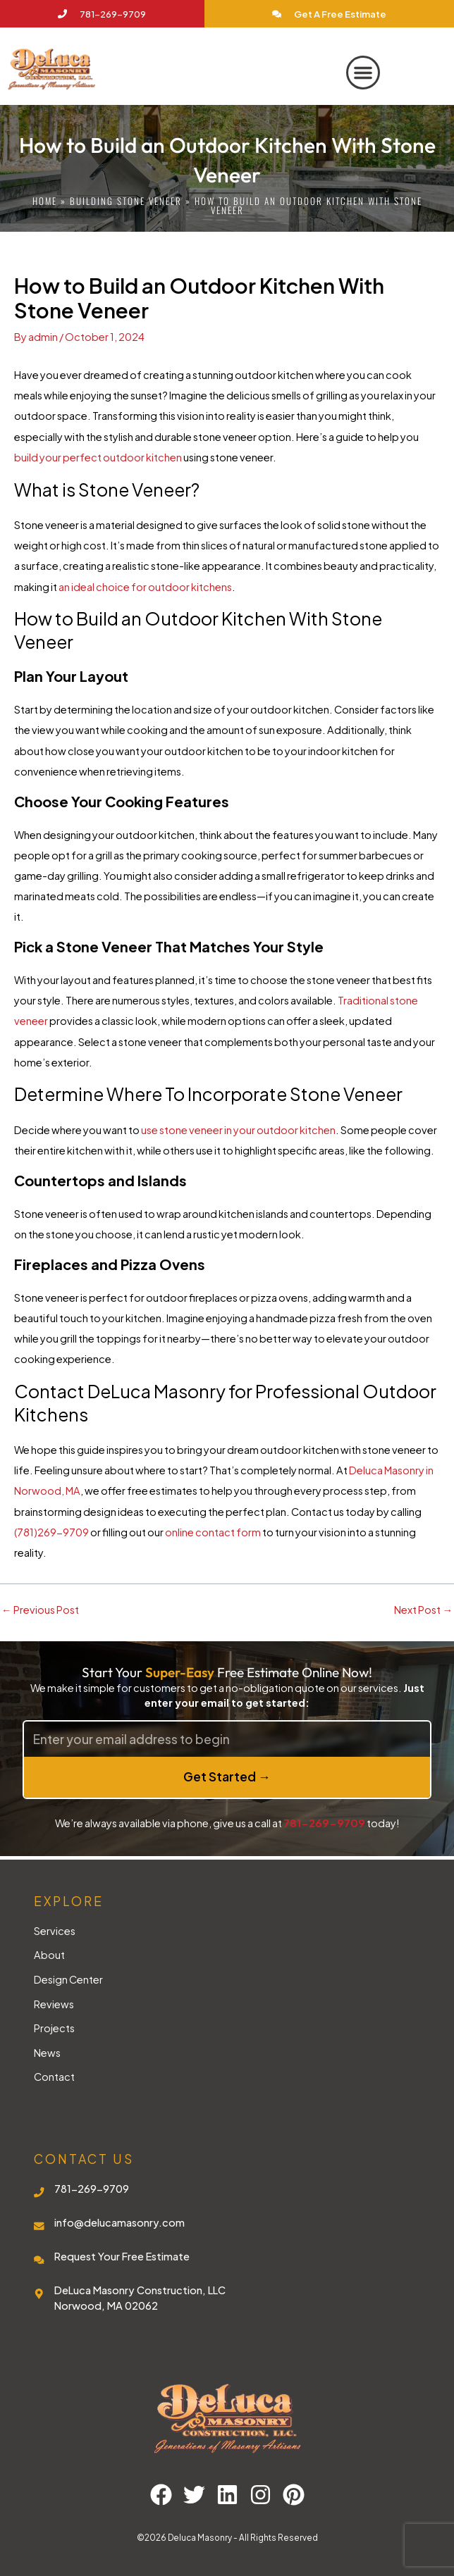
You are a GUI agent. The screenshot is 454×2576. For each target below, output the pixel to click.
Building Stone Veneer (126, 201)
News (47, 2052)
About (49, 1954)
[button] (363, 72)
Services (54, 1930)
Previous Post (40, 1610)
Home (44, 201)
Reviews (54, 2004)
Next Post (423, 1610)
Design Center (68, 1979)
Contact (54, 2076)
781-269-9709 (324, 1823)
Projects (54, 2028)
